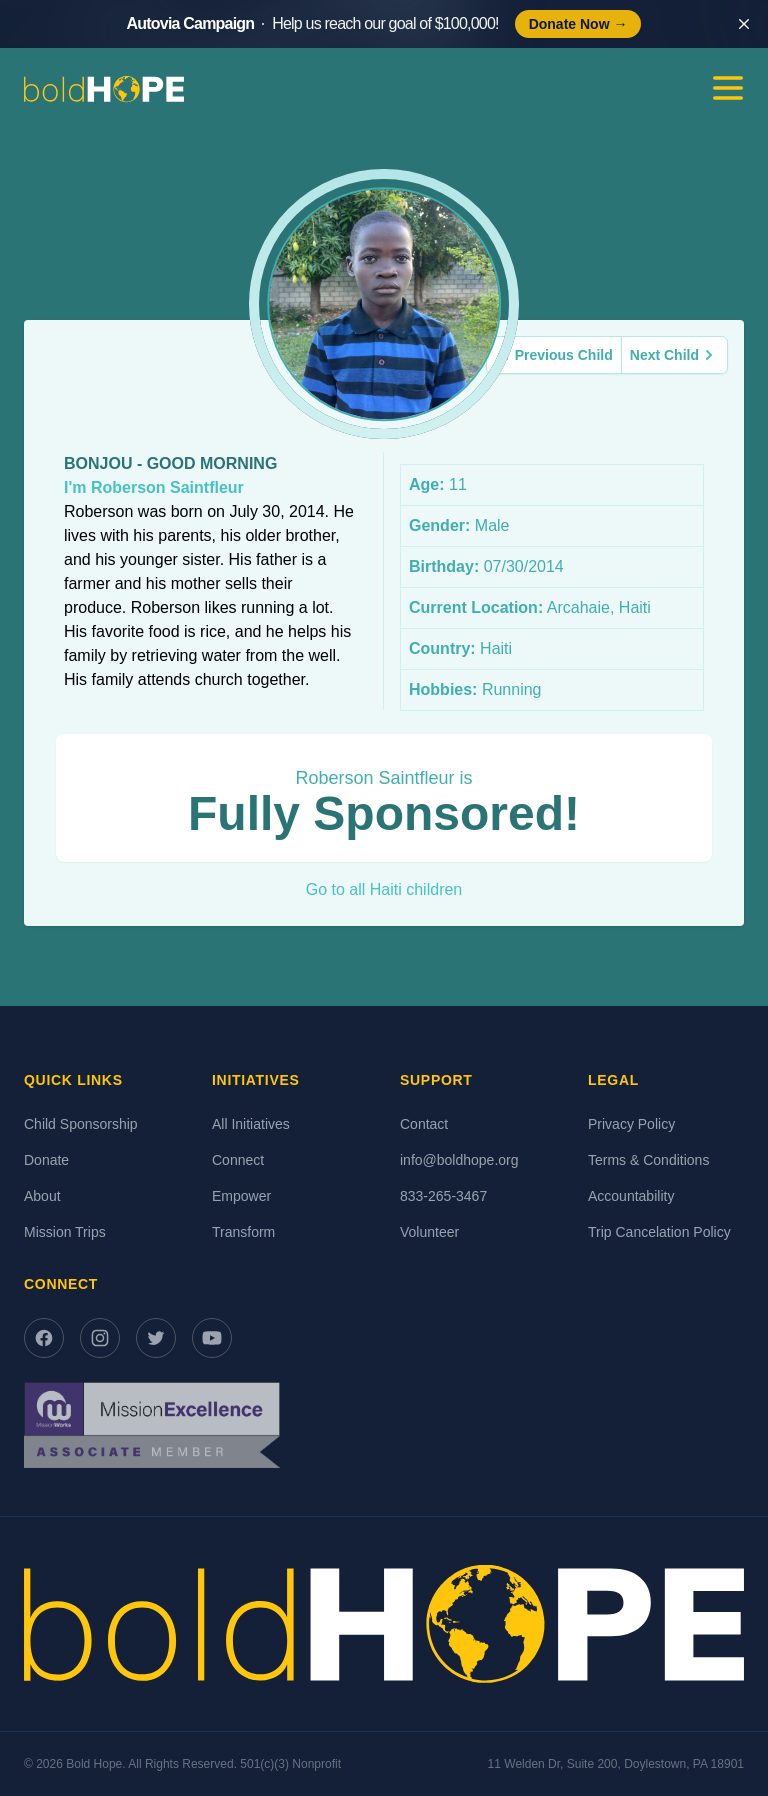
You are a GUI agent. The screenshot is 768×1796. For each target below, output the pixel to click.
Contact (424, 1124)
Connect (238, 1160)
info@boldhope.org (459, 1160)
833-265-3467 (443, 1196)
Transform (243, 1232)
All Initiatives (251, 1124)
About (42, 1196)
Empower (241, 1196)
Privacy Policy (631, 1124)
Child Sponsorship (81, 1124)
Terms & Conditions (648, 1160)
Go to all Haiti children (384, 889)
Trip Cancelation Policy (659, 1232)
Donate (46, 1160)
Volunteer (429, 1232)
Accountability (631, 1196)
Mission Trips (65, 1232)
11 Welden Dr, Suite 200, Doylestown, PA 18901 (616, 1764)
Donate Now (578, 24)
